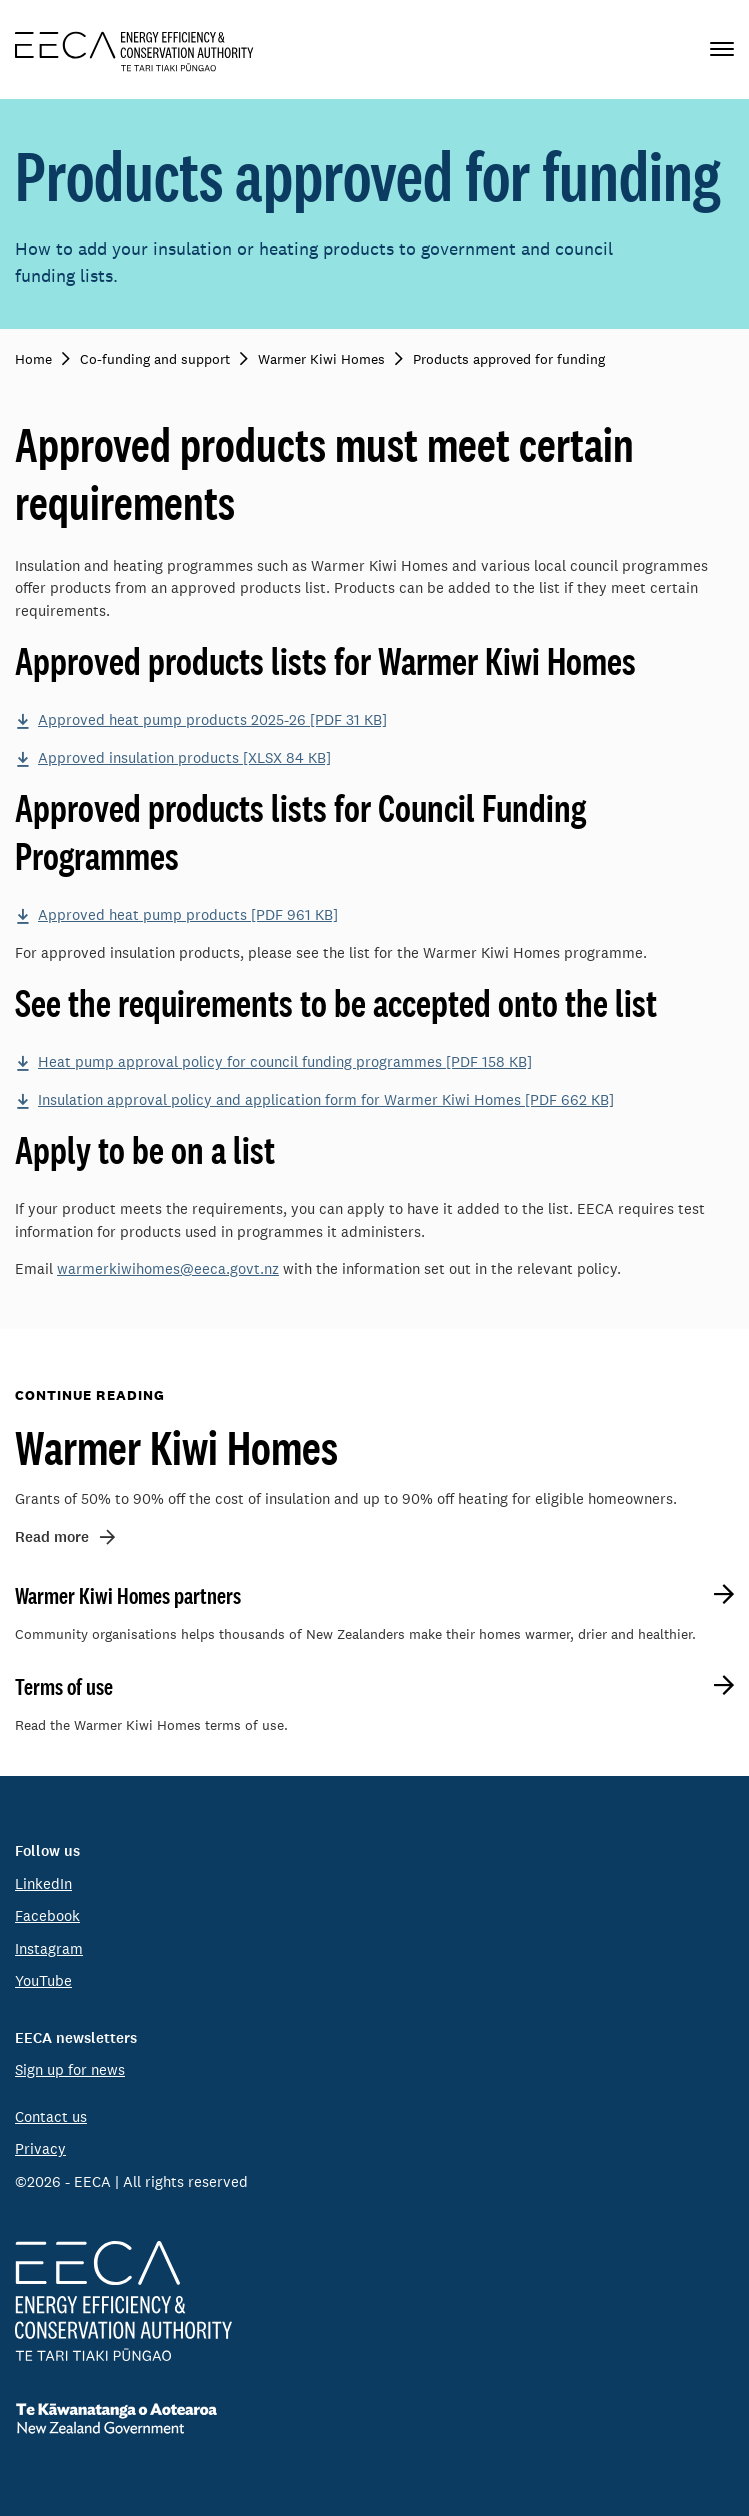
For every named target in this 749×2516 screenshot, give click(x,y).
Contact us (51, 2116)
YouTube (43, 1980)
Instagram (49, 1948)
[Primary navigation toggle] (722, 49)
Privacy (40, 2148)
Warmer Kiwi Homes (176, 1447)
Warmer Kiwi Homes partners (128, 1596)
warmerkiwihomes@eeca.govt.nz (168, 1268)
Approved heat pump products (188, 914)
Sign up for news (70, 2069)
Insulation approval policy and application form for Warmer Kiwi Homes (326, 1099)
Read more (52, 1537)
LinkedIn (43, 1883)
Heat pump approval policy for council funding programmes (285, 1061)
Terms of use (64, 1687)
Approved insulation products (184, 757)
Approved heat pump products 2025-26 (212, 719)
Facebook (47, 1915)
